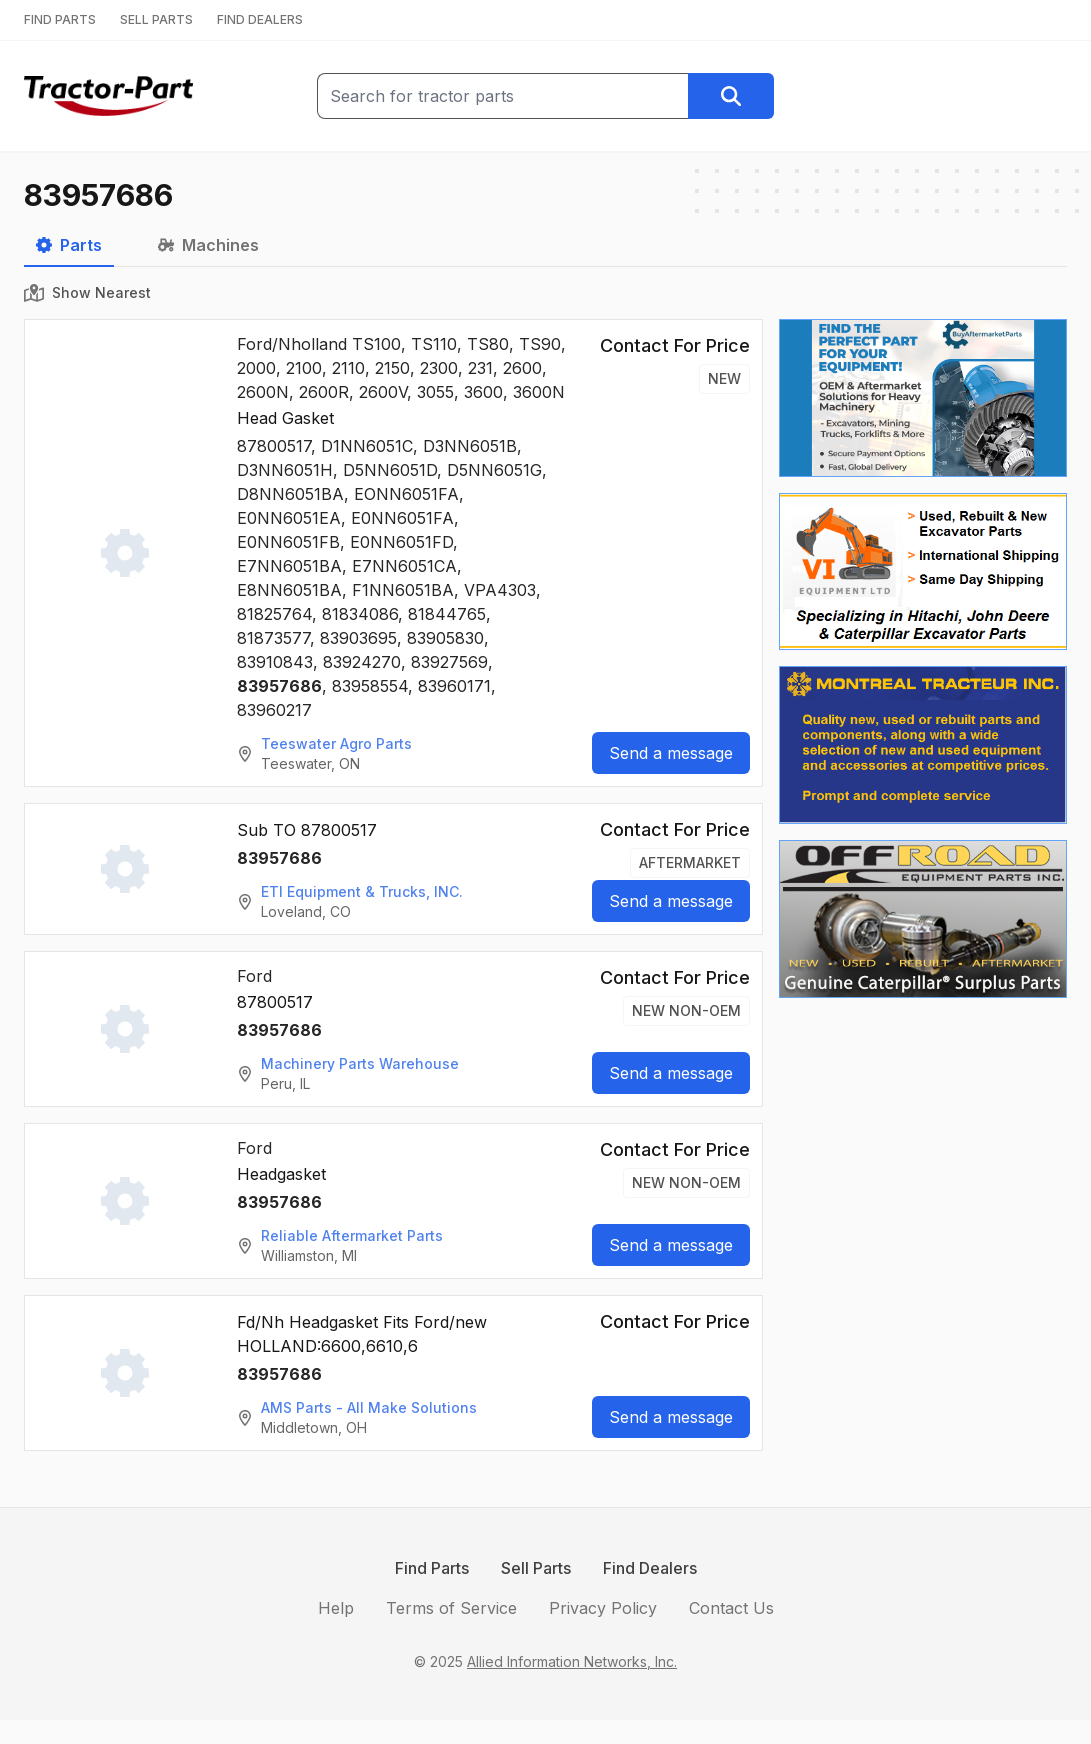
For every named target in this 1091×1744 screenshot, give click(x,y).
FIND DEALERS (260, 19)
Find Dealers (650, 1568)
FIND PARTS (60, 19)
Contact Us (731, 1608)
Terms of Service (451, 1608)
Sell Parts (536, 1568)
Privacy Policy (603, 1608)
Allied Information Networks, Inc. (572, 1661)
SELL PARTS (156, 19)
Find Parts (432, 1568)
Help (336, 1608)
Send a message (671, 753)
